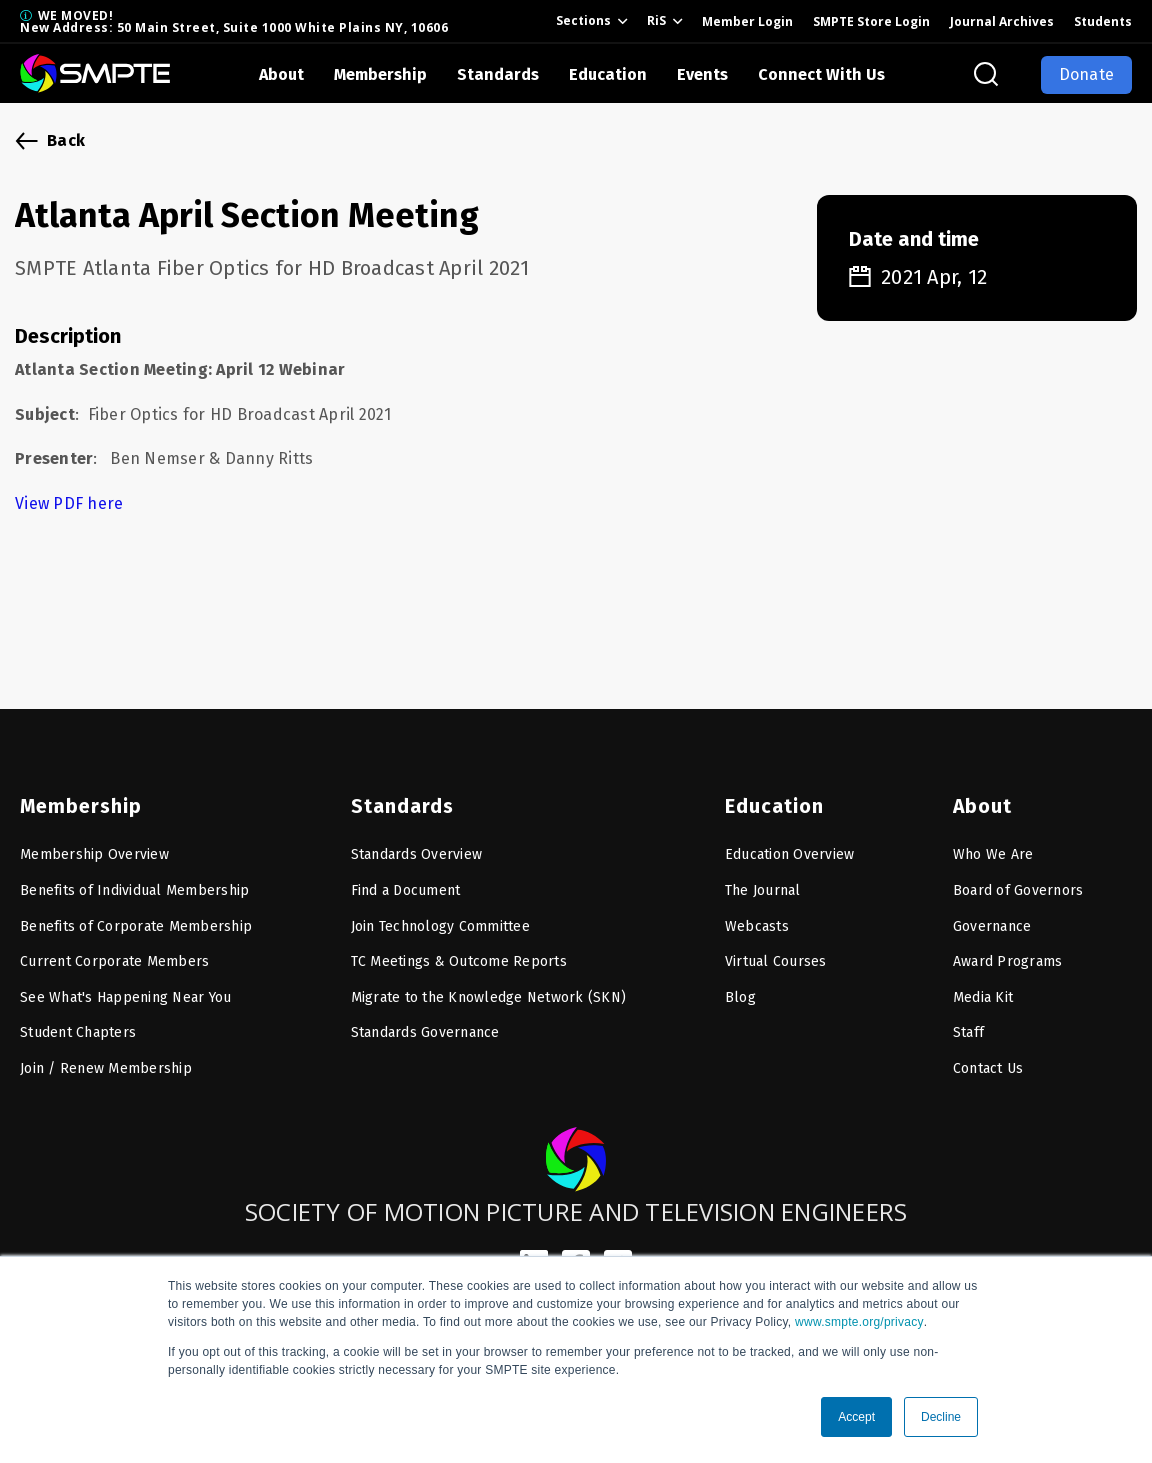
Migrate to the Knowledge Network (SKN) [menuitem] (489, 986)
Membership (380, 74)
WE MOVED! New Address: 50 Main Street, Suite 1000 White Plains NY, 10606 (234, 21)
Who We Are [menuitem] (993, 843)
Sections (583, 20)
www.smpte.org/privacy (859, 1322)
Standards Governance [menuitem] (425, 1021)
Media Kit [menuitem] (983, 986)
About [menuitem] (981, 795)
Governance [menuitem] (992, 915)
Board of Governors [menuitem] (1018, 879)
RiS (656, 20)
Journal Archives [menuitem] (1002, 21)
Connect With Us (821, 74)
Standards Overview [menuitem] (417, 843)
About (281, 74)
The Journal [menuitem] (763, 879)
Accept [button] (856, 1417)
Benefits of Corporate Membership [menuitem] (136, 915)
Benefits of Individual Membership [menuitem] (134, 879)
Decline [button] (941, 1417)
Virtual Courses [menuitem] (776, 950)
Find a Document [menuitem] (406, 879)
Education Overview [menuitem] (790, 843)
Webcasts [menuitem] (757, 915)
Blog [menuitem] (740, 986)
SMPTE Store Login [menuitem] (871, 21)
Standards (498, 74)
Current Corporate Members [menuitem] (114, 950)
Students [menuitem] (1103, 21)
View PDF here (71, 503)
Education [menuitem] (771, 795)
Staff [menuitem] (968, 1021)
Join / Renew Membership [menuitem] (106, 1057)
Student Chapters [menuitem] (78, 1021)
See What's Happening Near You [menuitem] (125, 986)
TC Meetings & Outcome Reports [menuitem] (459, 950)
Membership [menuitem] (76, 795)
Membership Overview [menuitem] (94, 843)
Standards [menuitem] (398, 795)
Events (702, 74)
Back (66, 140)
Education (608, 74)
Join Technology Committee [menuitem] (440, 915)
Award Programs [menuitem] (1008, 950)
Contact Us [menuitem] (988, 1057)
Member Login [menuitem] (747, 21)
